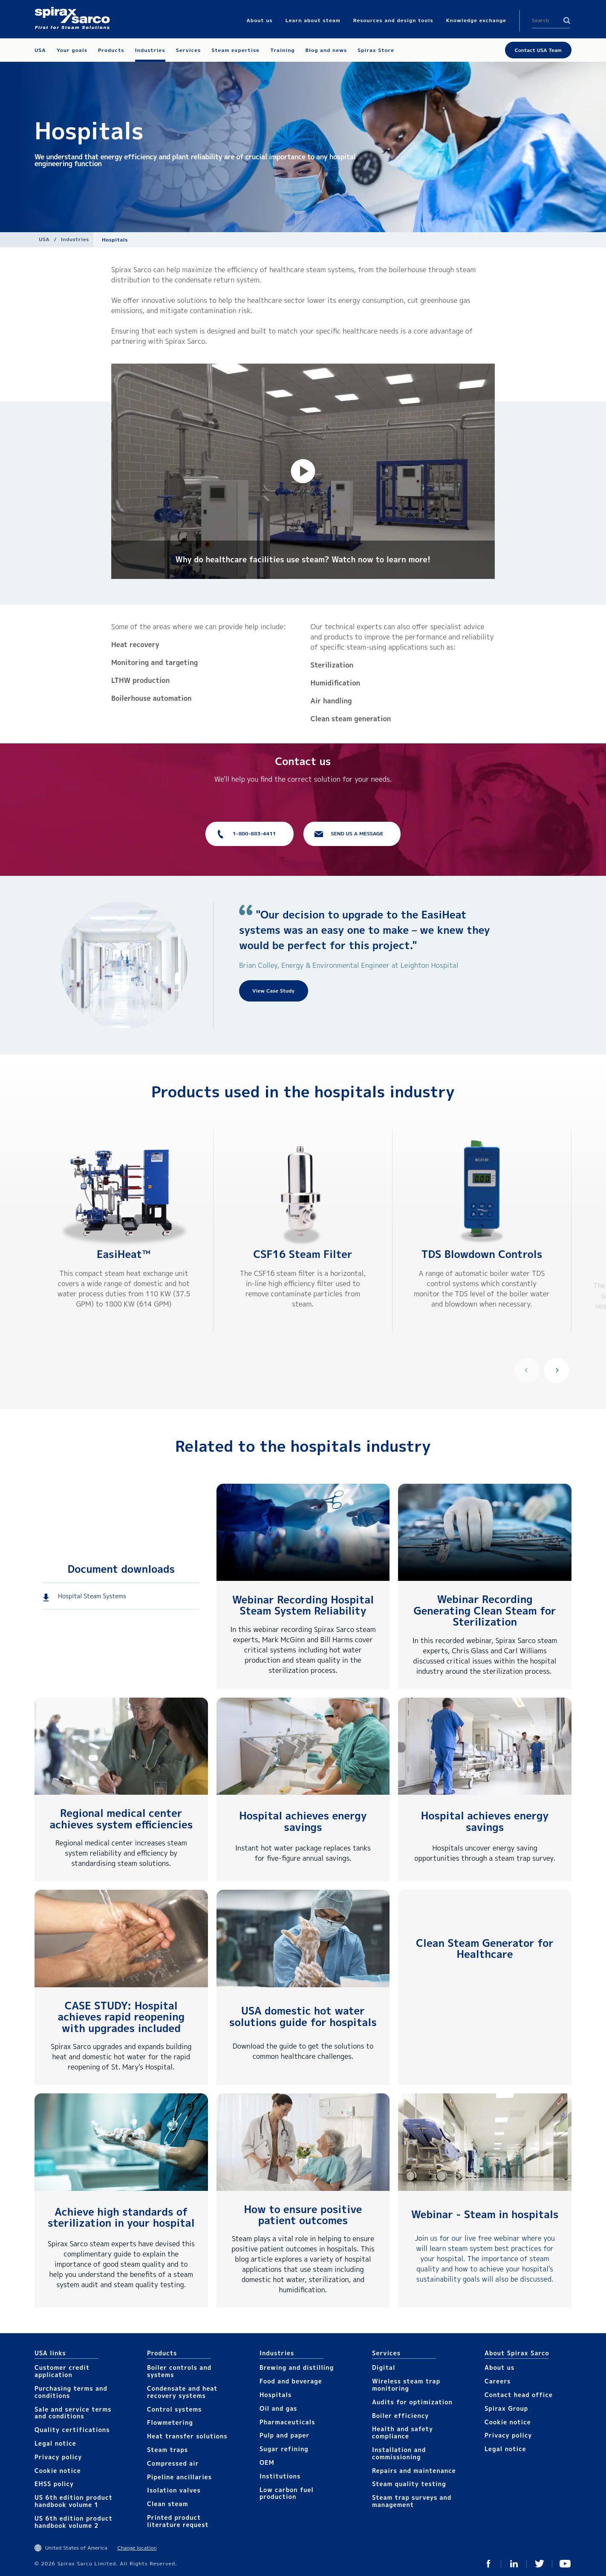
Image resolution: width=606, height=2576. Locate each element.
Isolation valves (174, 2490)
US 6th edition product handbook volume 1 (74, 2501)
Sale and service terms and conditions (73, 2413)
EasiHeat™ (124, 1254)
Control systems (174, 2409)
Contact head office (519, 2395)
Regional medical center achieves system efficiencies (121, 1818)
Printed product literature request (178, 2521)
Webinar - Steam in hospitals (485, 2214)
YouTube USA (565, 2563)
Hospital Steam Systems (92, 1596)
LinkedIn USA (514, 2563)
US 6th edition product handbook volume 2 (74, 2522)
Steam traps (167, 2450)
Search (566, 20)
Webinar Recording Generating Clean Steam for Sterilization (485, 1610)
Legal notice (55, 2443)
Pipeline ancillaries (179, 2477)
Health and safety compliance (402, 2432)
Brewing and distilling (297, 2367)
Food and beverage (291, 2381)
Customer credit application (62, 2371)
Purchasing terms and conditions (71, 2392)
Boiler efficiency (400, 2416)
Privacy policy (58, 2457)
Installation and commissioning (399, 2453)
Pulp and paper (284, 2435)
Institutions (280, 2476)
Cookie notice (58, 2471)
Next (556, 1370)
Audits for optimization (412, 2402)
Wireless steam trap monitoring (406, 2384)
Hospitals (275, 2395)
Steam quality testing (409, 2484)
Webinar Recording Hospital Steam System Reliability (303, 1605)
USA (44, 239)
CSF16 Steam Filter (302, 1254)
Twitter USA (539, 2563)
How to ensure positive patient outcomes (303, 2215)
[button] (303, 471)
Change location (136, 2547)
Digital (383, 2367)
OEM (267, 2462)
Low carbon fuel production (287, 2493)
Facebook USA (488, 2563)
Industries (75, 239)
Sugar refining (284, 2449)
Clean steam (167, 2504)
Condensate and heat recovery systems (182, 2392)
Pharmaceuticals (287, 2422)
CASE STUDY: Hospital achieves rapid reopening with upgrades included (121, 2016)
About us (499, 2367)
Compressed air (173, 2463)
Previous (527, 1370)
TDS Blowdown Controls (481, 1254)
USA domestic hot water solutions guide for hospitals (303, 2016)
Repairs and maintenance (414, 2471)
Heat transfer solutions (187, 2436)
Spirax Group (506, 2408)
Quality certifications (72, 2430)
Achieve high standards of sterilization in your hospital (121, 2217)
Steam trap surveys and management (411, 2501)
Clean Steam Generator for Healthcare (485, 1948)
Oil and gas (278, 2408)
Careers (498, 2381)
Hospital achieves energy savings (303, 1821)
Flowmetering (170, 2422)
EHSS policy (54, 2484)
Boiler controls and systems (179, 2371)
